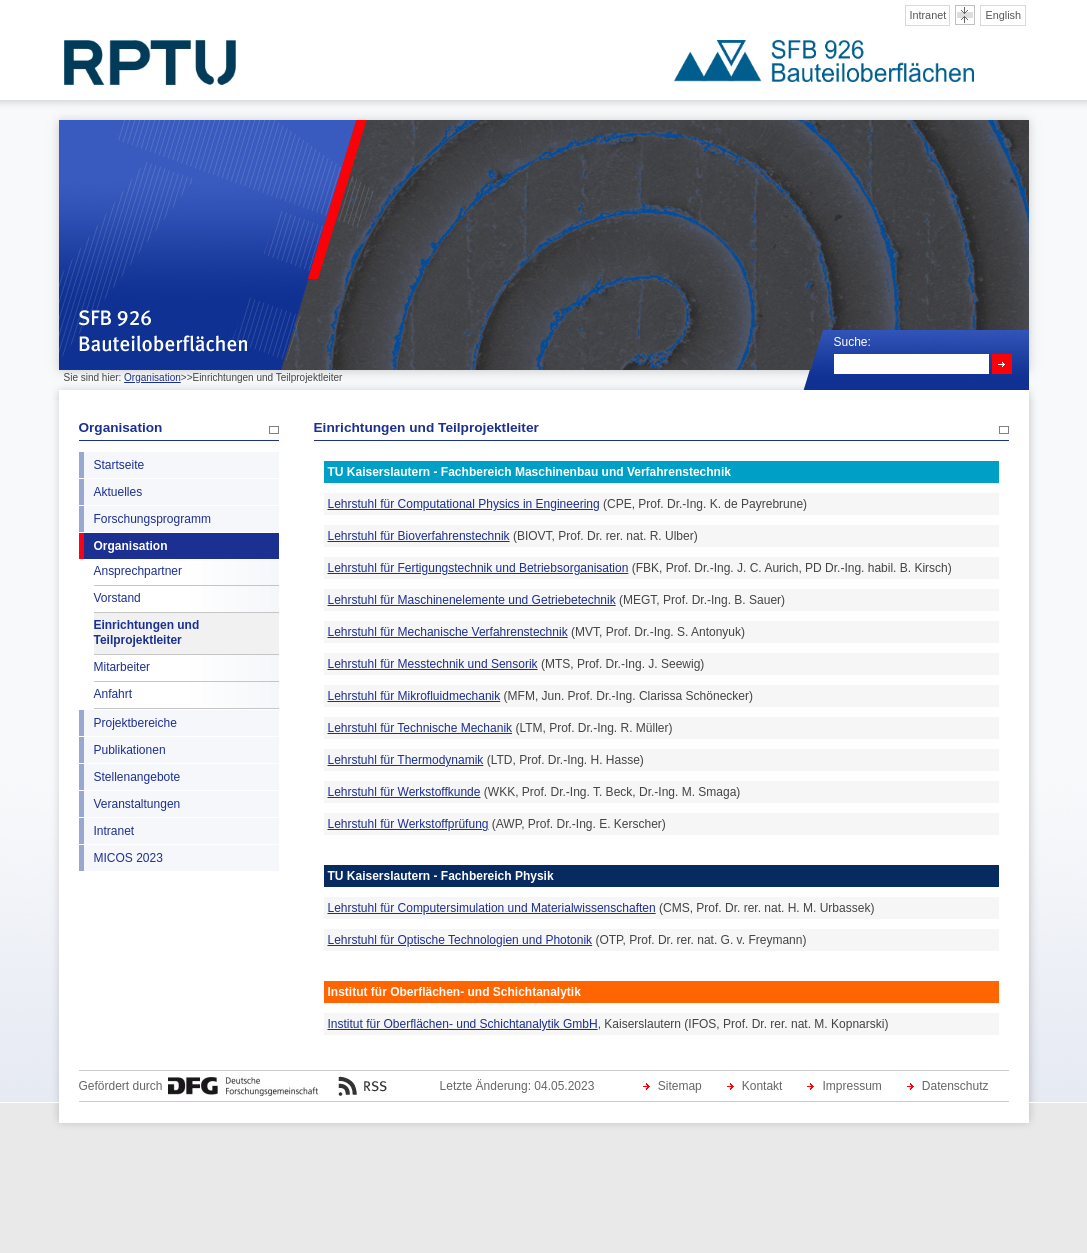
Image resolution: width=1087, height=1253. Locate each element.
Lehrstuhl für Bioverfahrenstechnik (419, 536)
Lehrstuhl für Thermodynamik (406, 760)
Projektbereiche (135, 723)
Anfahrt (113, 694)
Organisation (152, 377)
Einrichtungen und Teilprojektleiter (147, 632)
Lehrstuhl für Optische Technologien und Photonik (460, 940)
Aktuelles (118, 492)
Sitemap (680, 1086)
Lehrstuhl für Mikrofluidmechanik (414, 696)
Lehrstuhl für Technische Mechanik (420, 728)
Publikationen (130, 750)
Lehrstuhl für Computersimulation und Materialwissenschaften (492, 908)
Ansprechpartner (138, 571)
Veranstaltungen (137, 804)
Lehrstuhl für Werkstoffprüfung (408, 824)
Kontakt (762, 1086)
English (1003, 15)
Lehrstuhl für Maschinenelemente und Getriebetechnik (472, 600)
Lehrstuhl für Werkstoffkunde (404, 792)
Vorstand (117, 598)
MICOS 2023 (128, 858)
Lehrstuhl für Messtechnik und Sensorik (433, 664)
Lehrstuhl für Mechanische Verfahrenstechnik (448, 632)
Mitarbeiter (122, 667)
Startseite (119, 465)
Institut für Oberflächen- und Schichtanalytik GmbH (463, 1024)
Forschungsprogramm (152, 519)
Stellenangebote (137, 777)
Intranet (927, 15)
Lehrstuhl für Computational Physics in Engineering (464, 504)
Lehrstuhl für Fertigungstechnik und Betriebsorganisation (478, 568)
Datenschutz (955, 1086)
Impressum (851, 1086)
